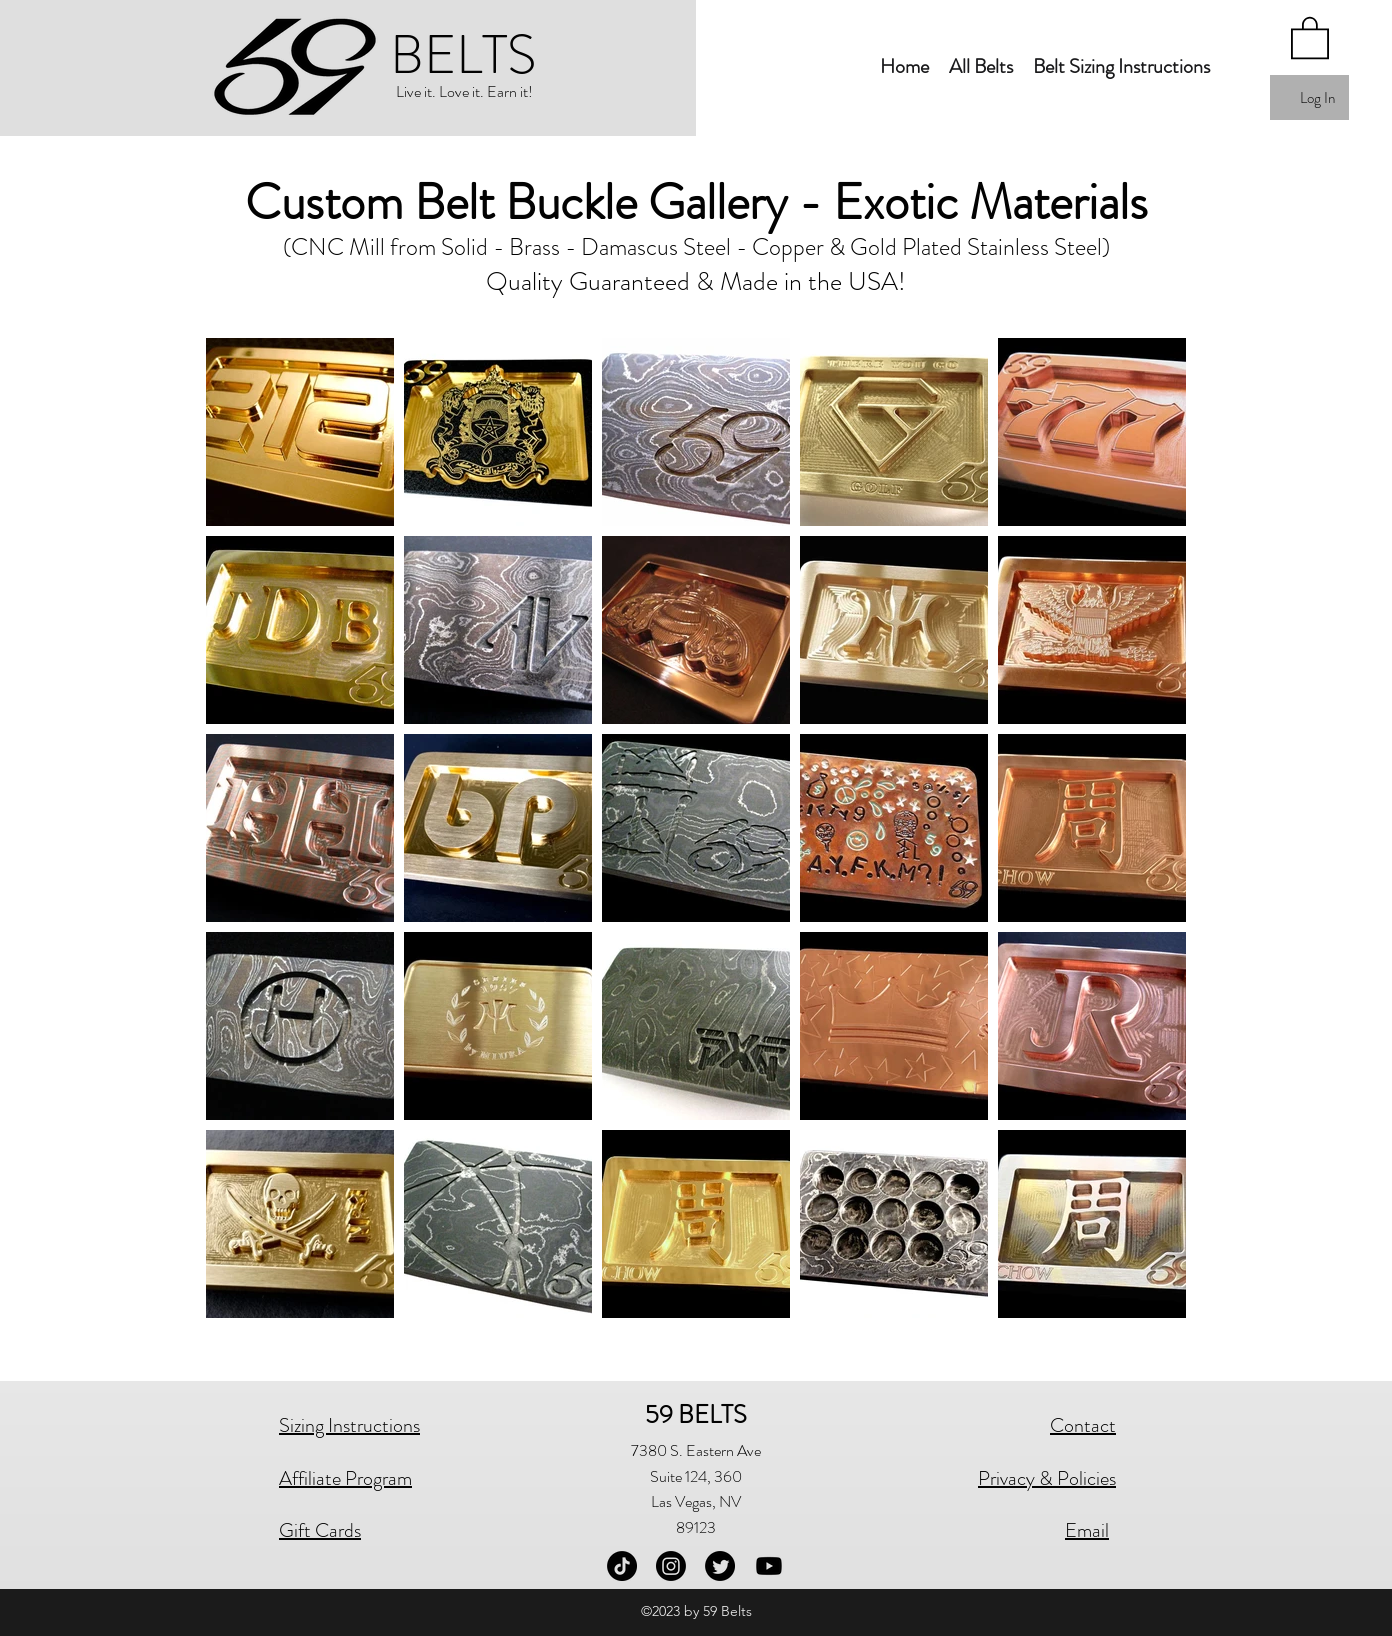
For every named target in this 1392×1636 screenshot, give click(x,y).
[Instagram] (671, 1566)
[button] (981, 67)
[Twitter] (720, 1566)
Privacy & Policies (1047, 1478)
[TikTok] (622, 1566)
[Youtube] (769, 1566)
